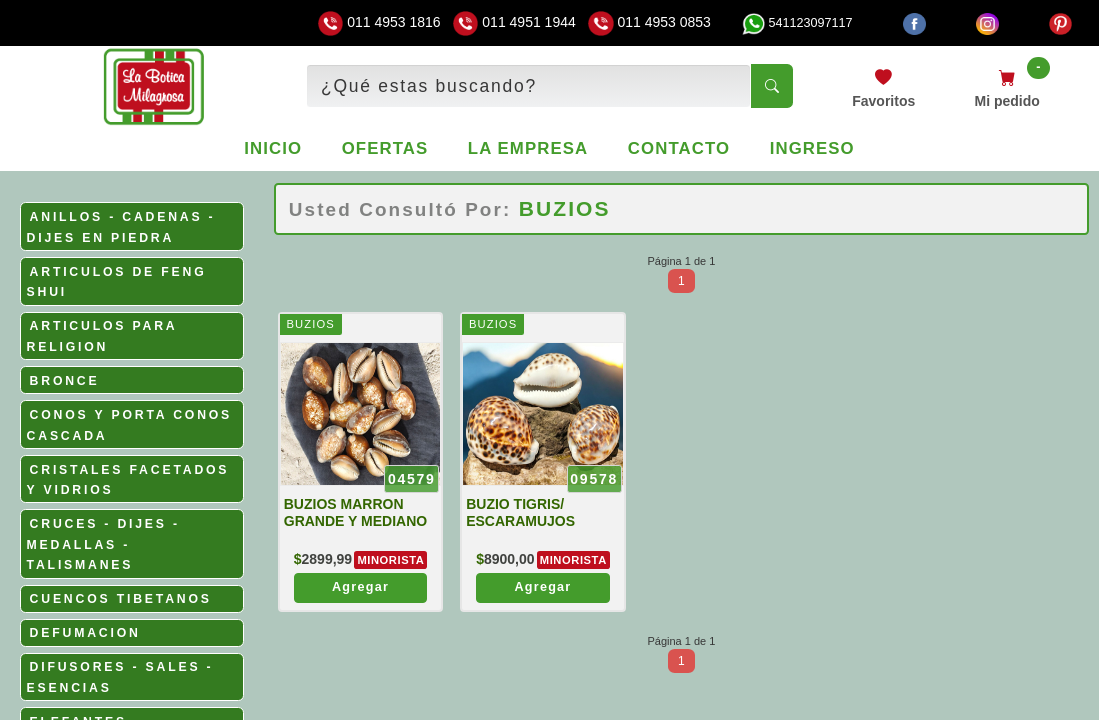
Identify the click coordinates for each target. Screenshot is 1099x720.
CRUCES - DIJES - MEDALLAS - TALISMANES (103, 544)
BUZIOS (310, 324)
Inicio (273, 148)
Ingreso (812, 148)
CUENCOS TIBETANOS (121, 599)
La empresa (528, 148)
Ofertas (385, 148)
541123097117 (797, 23)
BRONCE (65, 381)
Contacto (679, 148)
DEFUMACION (85, 633)
